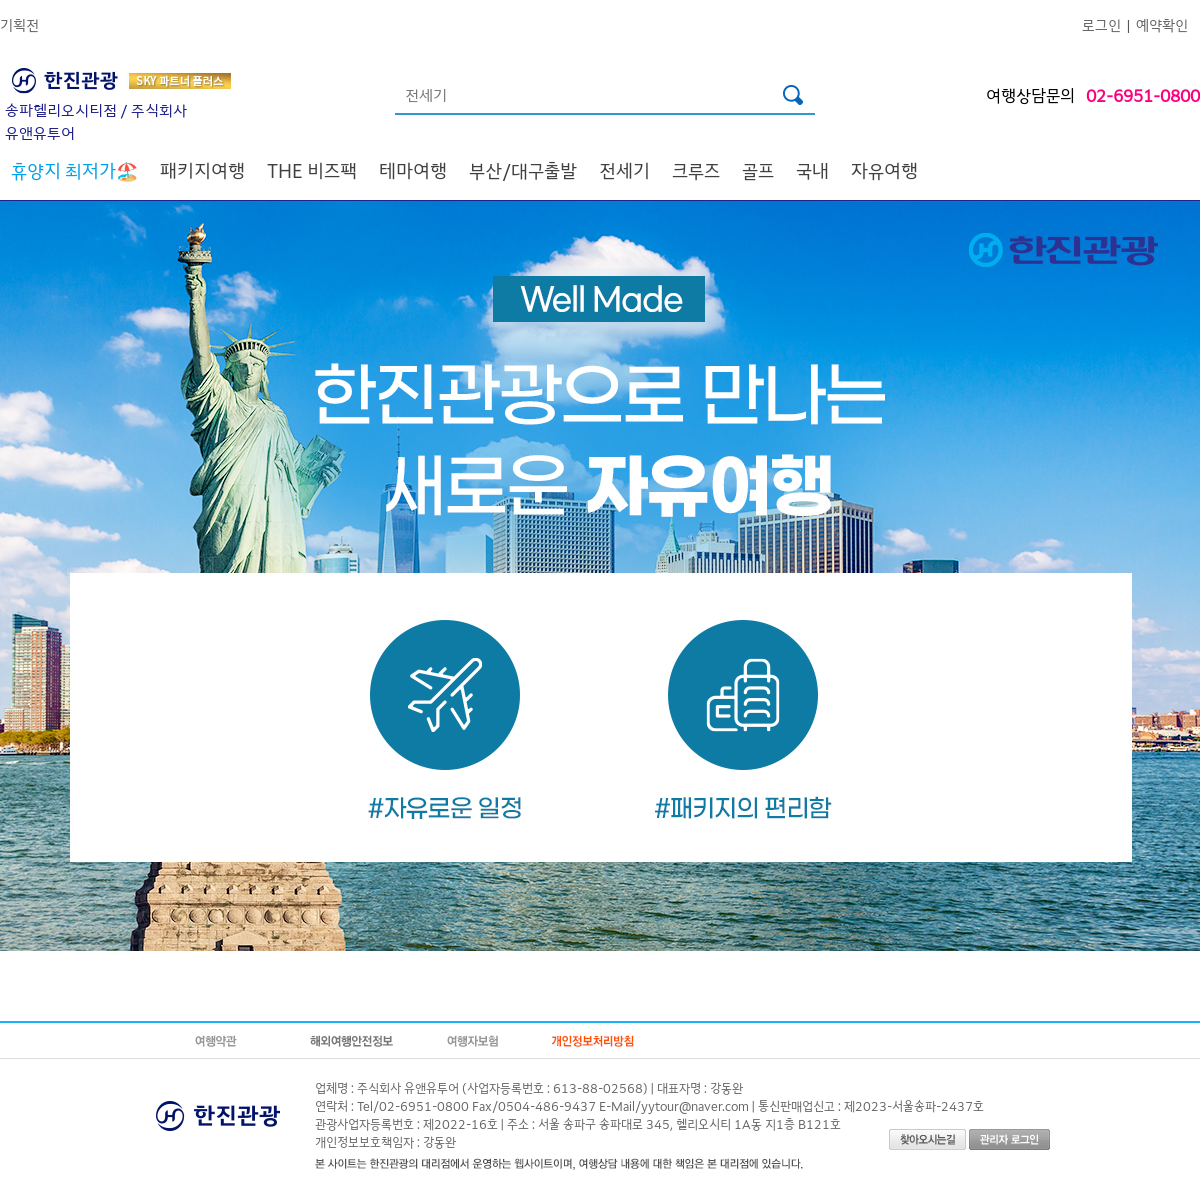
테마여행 (413, 170)
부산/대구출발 (523, 170)
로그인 (1101, 24)
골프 (758, 170)
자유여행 (884, 170)
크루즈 (696, 170)
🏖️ (74, 170)
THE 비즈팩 (312, 170)
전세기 (624, 170)
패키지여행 (202, 170)
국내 (812, 170)
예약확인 (1162, 24)
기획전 (19, 24)
